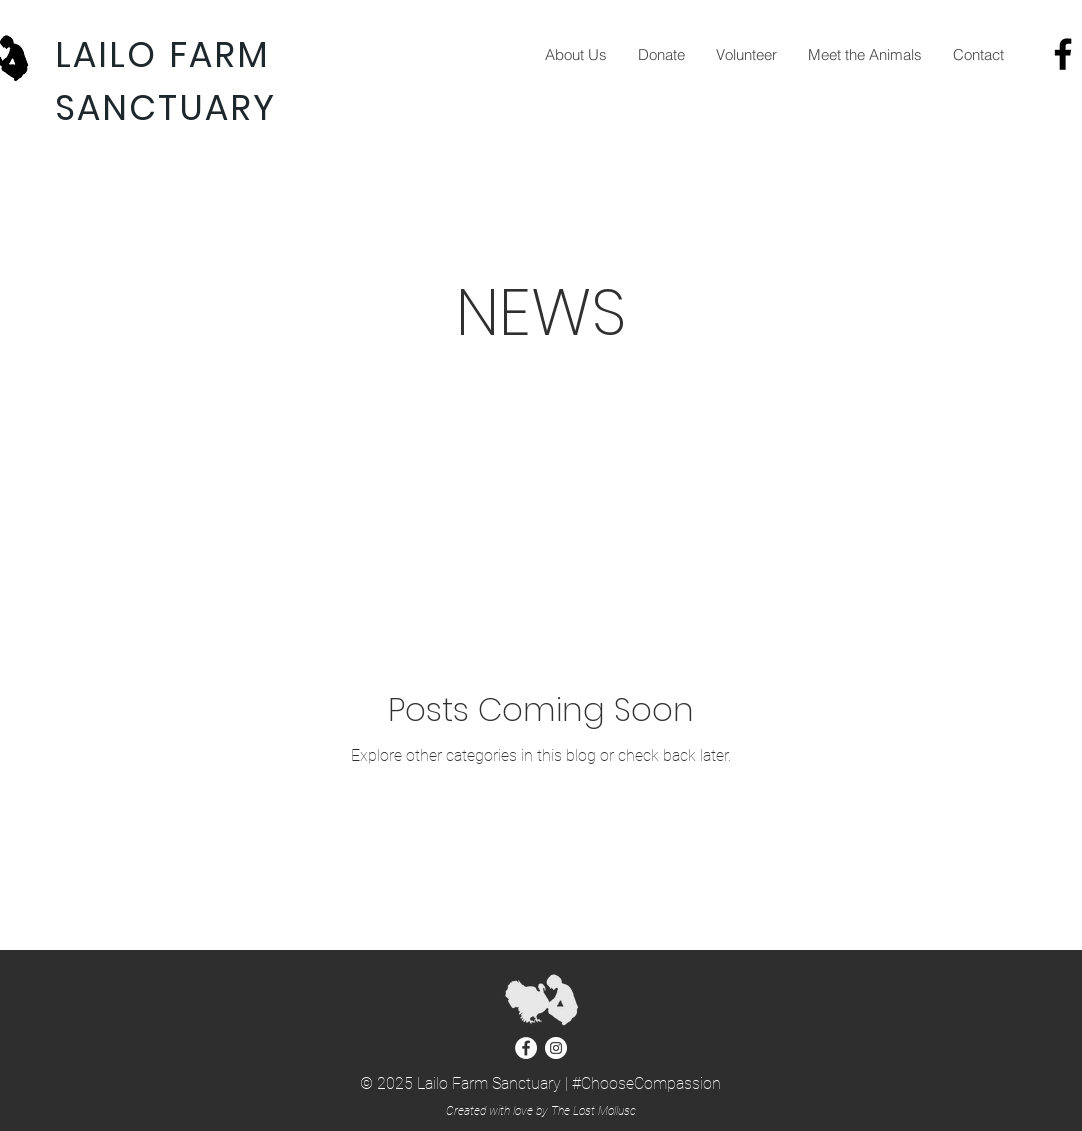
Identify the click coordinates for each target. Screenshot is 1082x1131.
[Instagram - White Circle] (556, 1048)
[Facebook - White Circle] (526, 1048)
